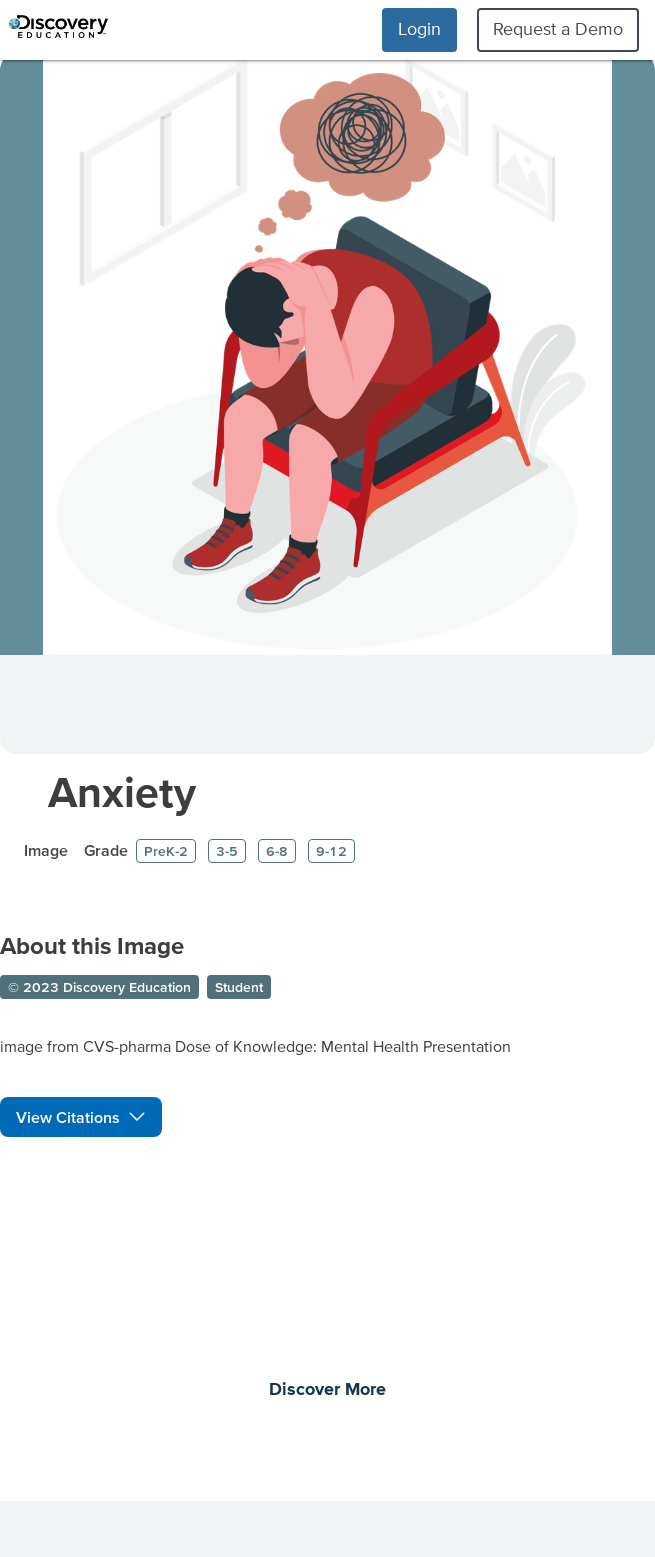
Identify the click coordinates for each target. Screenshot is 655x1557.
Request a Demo (558, 28)
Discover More (327, 1390)
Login (419, 28)
